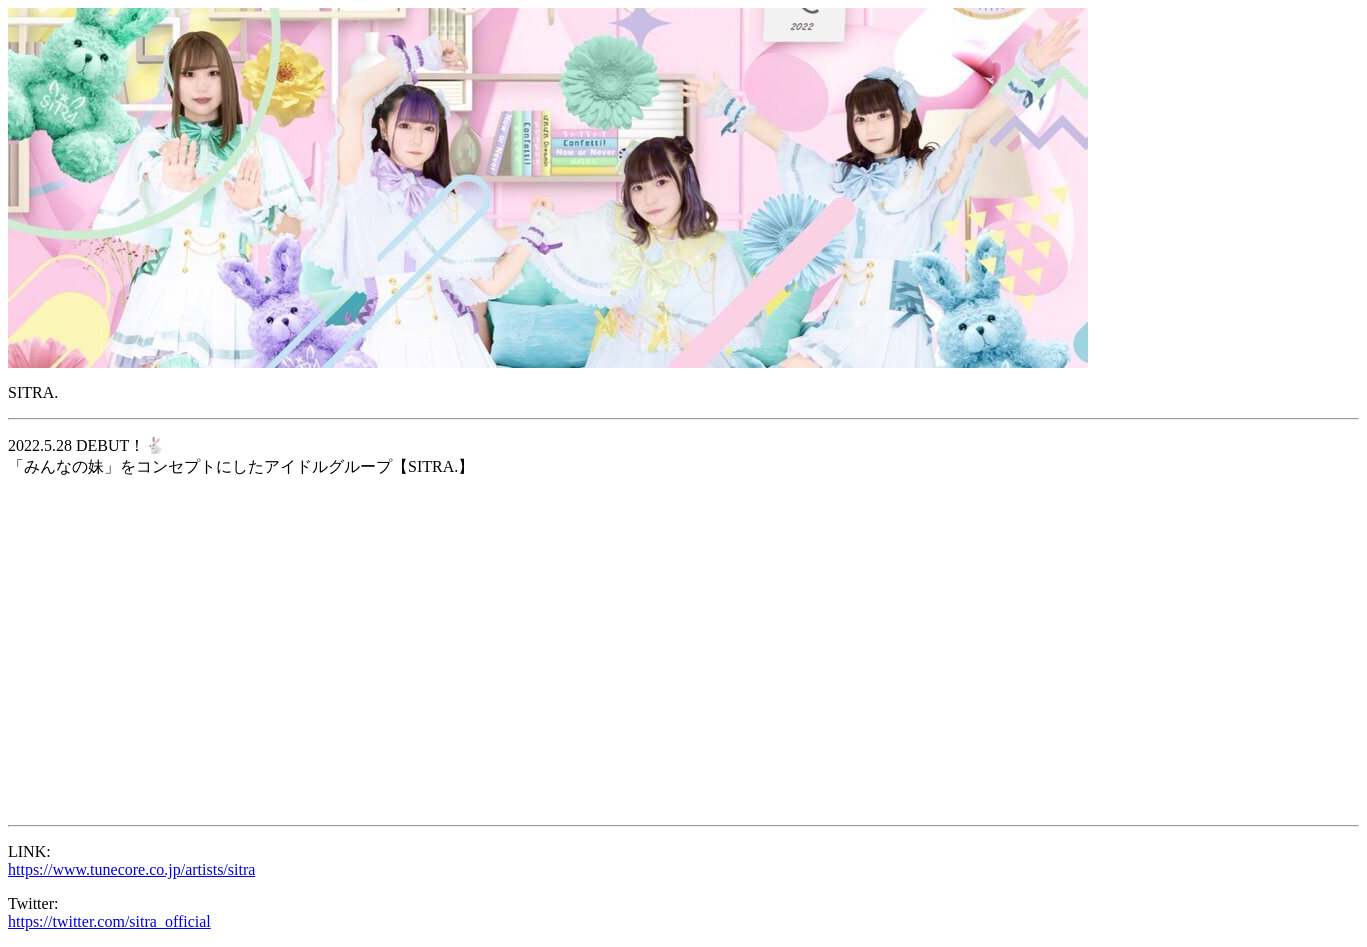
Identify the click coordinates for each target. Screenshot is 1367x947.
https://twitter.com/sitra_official (109, 921)
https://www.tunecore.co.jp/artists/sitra (131, 869)
